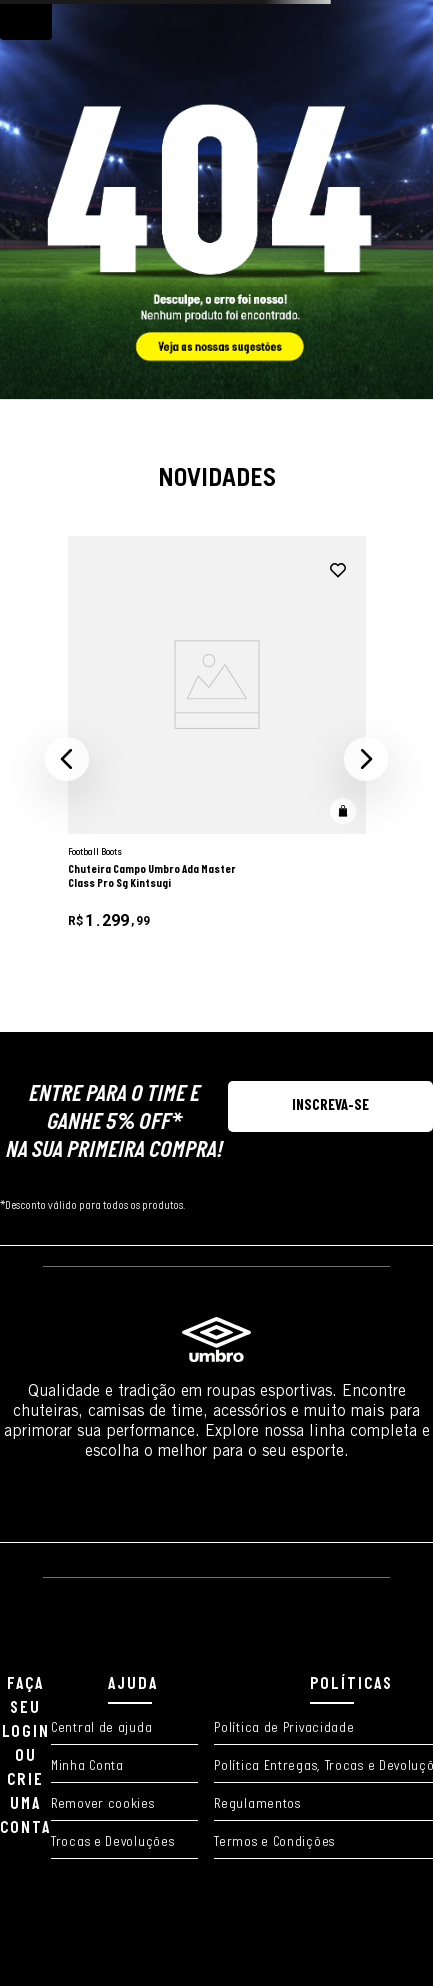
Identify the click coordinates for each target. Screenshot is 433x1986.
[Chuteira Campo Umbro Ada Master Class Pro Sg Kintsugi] (217, 759)
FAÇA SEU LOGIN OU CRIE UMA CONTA (25, 1756)
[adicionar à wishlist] (338, 571)
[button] (67, 759)
